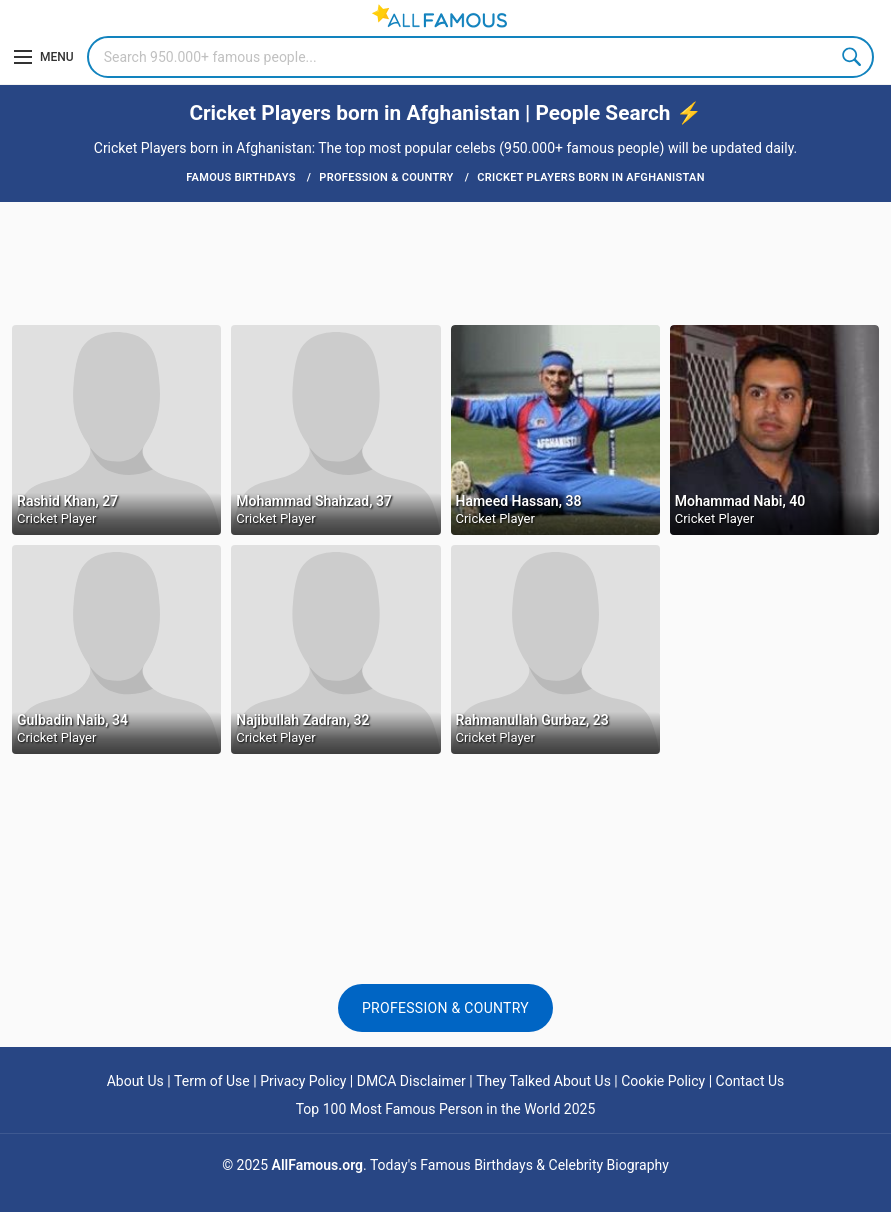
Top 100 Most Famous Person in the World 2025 (446, 1109)
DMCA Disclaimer (411, 1081)
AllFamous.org (317, 1165)
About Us (135, 1081)
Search (853, 57)
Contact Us (750, 1081)
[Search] (480, 57)
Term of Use (212, 1081)
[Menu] (44, 57)
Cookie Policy (663, 1081)
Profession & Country (445, 1008)
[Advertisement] (445, 262)
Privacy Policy (303, 1081)
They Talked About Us (543, 1081)
